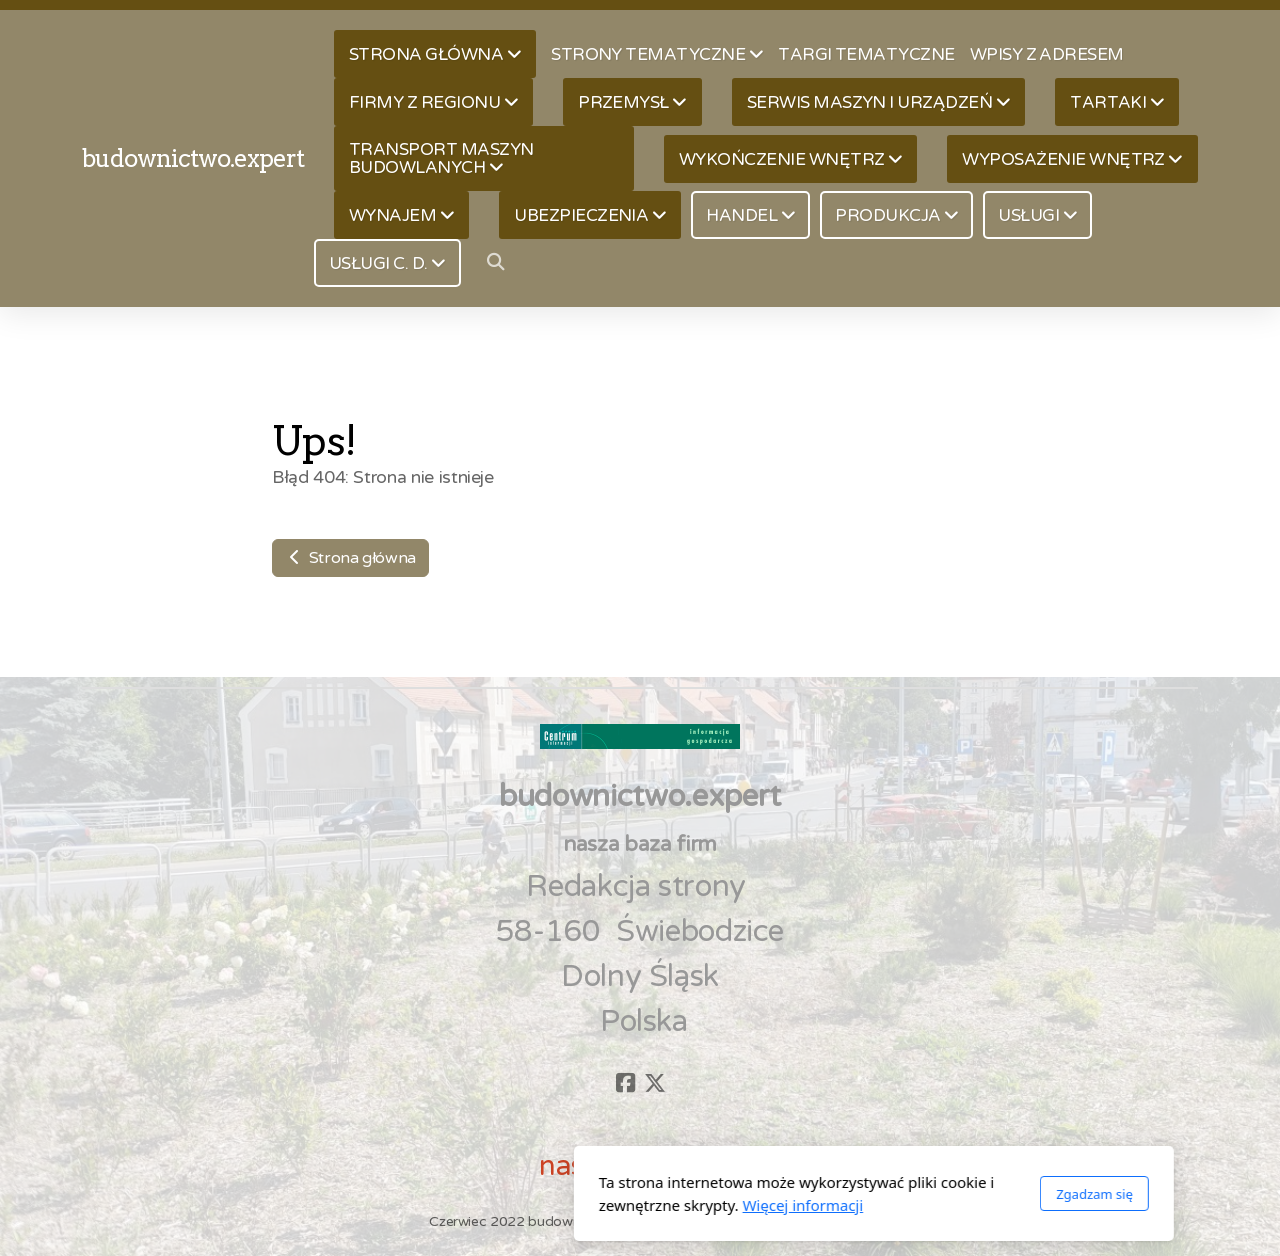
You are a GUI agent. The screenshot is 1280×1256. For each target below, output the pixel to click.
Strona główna (350, 558)
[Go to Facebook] (625, 1083)
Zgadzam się (860, 1194)
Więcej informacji (569, 1205)
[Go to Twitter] (655, 1083)
